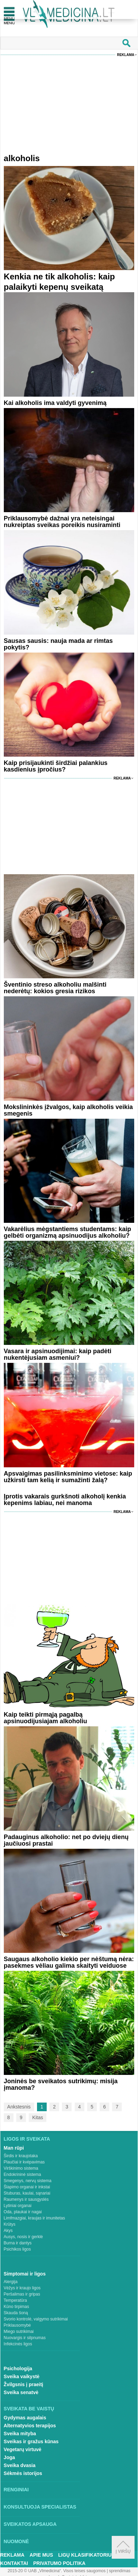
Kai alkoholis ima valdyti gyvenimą (55, 402)
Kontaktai (14, 2563)
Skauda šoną (16, 2312)
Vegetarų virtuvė (23, 2449)
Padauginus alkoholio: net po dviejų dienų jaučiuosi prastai (66, 1840)
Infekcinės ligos (18, 2344)
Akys (8, 2230)
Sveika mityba (20, 2433)
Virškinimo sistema (21, 2168)
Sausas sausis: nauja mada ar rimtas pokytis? (58, 644)
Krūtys (10, 2224)
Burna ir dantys (18, 2243)
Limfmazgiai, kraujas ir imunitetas (34, 2218)
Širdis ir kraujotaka (21, 2155)
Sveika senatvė (21, 2392)
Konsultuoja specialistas (40, 2507)
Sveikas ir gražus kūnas (31, 2441)
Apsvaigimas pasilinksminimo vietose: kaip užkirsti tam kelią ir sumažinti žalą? (68, 1477)
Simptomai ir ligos (25, 2274)
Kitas (37, 2117)
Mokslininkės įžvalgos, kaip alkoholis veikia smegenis (68, 1110)
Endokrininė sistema (22, 2174)
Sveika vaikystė (22, 2376)
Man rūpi (14, 2148)
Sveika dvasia (20, 2465)
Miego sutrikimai (19, 2331)
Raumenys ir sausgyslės (26, 2199)
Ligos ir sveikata (27, 2139)
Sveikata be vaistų (29, 2408)
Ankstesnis (19, 2106)
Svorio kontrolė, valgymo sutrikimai (36, 2319)
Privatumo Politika (59, 2563)
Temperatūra (15, 2300)
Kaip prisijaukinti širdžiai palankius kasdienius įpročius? (56, 766)
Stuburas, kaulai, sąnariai (27, 2193)
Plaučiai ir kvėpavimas (24, 2162)
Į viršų (123, 2547)
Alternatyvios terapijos (30, 2425)
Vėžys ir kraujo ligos (22, 2288)
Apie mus (41, 2555)
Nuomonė (16, 2541)
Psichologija (18, 2368)
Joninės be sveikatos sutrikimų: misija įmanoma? (61, 2084)
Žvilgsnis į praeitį (23, 2384)
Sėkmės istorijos (23, 2473)
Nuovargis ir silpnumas (25, 2337)
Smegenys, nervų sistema (28, 2180)
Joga (9, 2457)
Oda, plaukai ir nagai (23, 2211)
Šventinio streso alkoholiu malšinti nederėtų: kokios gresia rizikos (55, 988)
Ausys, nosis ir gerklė (23, 2236)
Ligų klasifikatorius (86, 2555)
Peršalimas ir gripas (22, 2294)
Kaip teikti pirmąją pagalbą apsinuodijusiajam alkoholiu (45, 1718)
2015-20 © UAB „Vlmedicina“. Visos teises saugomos (56, 2570)
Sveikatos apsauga (30, 2524)
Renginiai (16, 2489)
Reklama (125, 55)
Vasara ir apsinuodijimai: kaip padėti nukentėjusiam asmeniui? (57, 1354)
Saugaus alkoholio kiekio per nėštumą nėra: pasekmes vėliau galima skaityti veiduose (69, 1962)
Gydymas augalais (25, 2417)
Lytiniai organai (17, 2205)
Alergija (11, 2281)
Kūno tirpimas (16, 2306)
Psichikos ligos (17, 2249)
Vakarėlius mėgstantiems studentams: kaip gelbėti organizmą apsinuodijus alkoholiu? (67, 1232)
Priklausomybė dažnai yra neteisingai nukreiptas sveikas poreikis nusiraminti (62, 521)
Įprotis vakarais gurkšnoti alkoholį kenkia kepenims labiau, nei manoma (65, 1499)
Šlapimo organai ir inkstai (27, 2187)
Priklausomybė (17, 2325)
